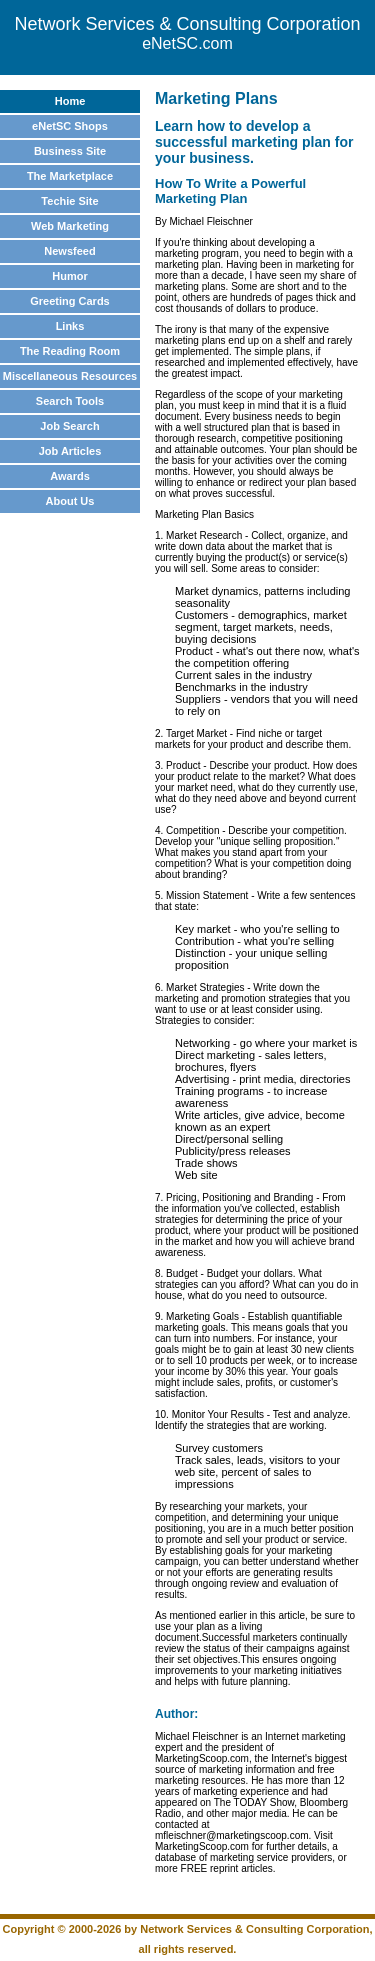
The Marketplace (70, 176)
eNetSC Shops (70, 126)
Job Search (69, 426)
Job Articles (70, 451)
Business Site (70, 151)
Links (70, 326)
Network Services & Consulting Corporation (187, 24)
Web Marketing (70, 226)
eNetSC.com (187, 43)
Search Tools (70, 401)
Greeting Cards (69, 301)
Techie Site (69, 201)
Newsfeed (69, 251)
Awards (70, 476)
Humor (69, 276)
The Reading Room (70, 351)
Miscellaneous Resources (70, 376)
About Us (70, 501)
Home (70, 101)
